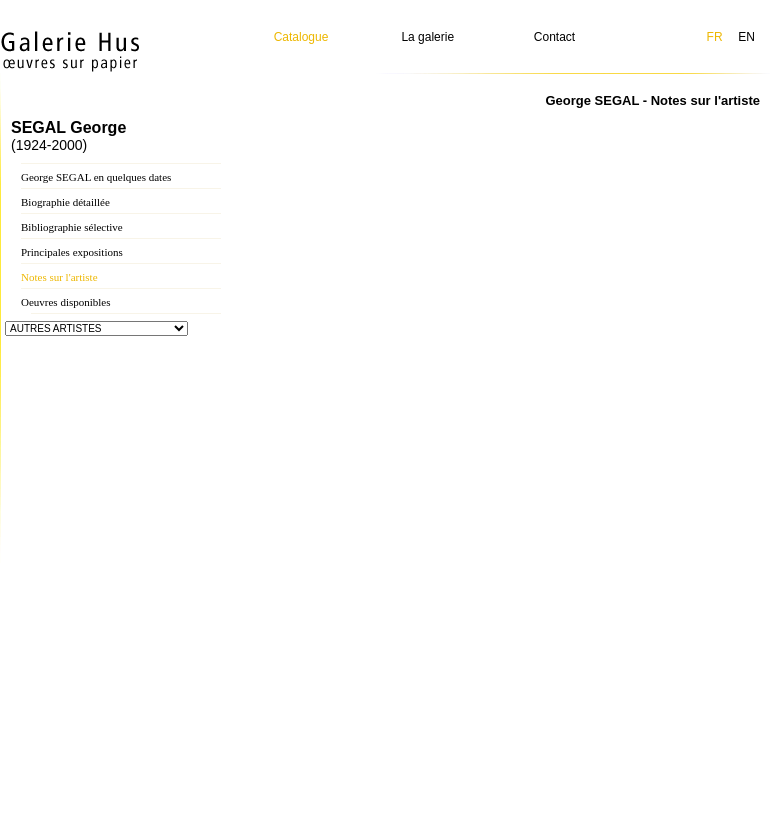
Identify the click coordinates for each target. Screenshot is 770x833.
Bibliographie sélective (72, 227)
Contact (554, 37)
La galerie (427, 37)
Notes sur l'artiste (59, 277)
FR (715, 37)
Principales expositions (72, 252)
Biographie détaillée (65, 202)
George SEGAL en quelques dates (96, 177)
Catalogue (301, 37)
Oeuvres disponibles (66, 302)
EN (746, 37)
